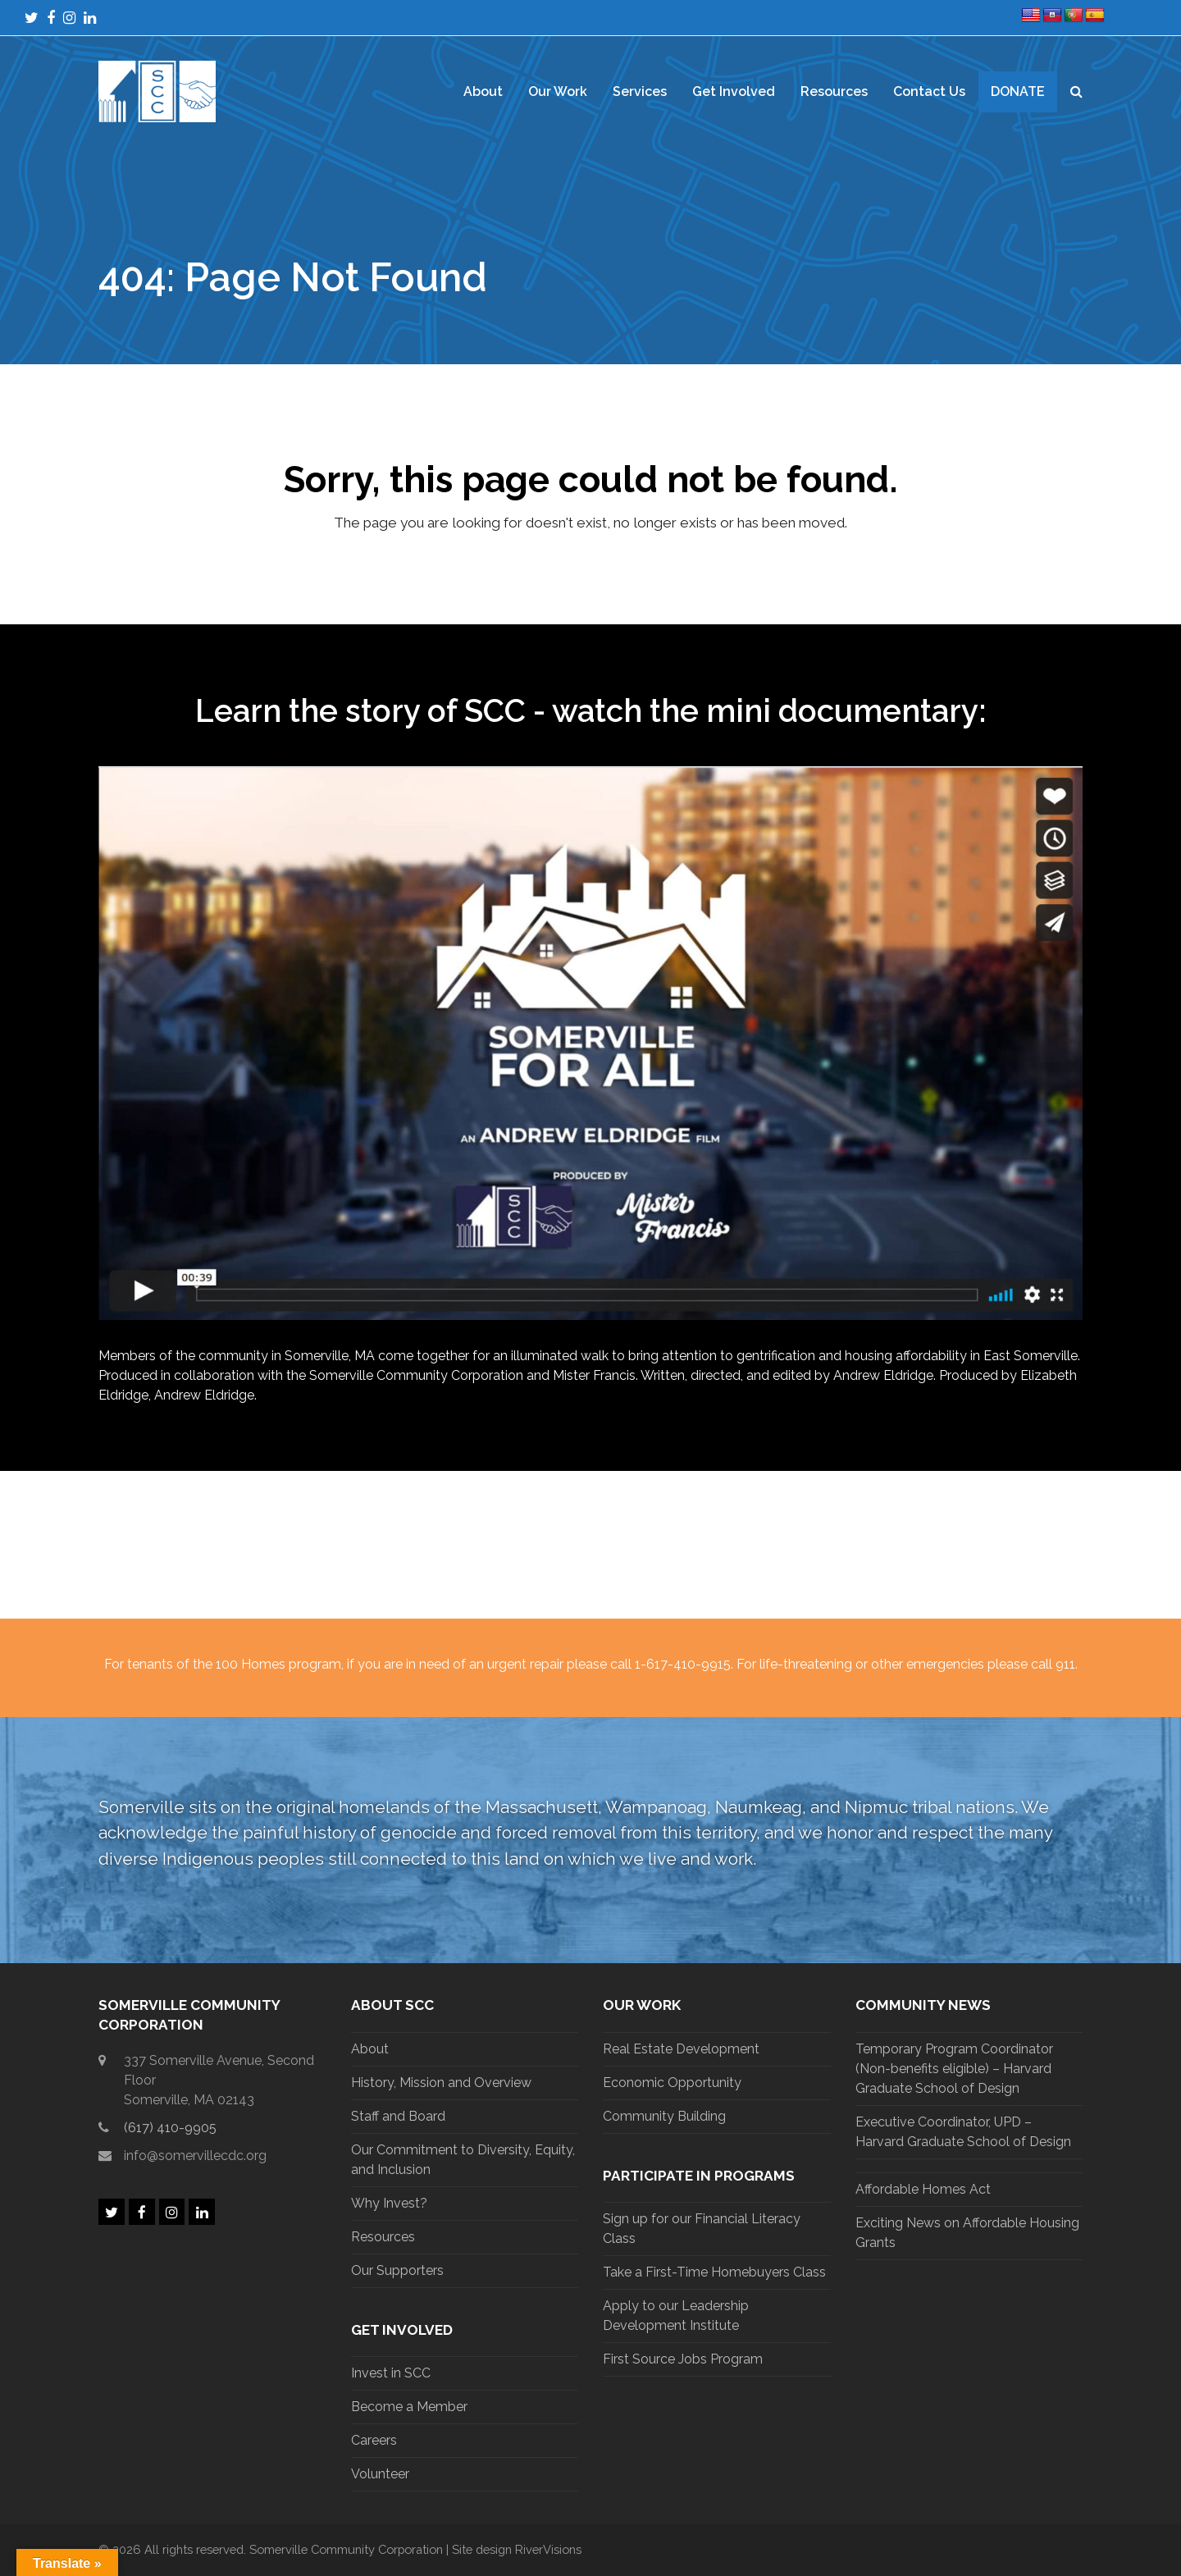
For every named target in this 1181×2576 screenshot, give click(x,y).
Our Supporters (397, 2270)
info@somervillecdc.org (195, 2155)
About (370, 2049)
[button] (1076, 91)
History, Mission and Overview (441, 2082)
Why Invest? (389, 2203)
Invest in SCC (391, 2373)
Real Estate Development (681, 2049)
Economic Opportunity (672, 2082)
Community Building (664, 2116)
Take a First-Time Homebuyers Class (714, 2272)
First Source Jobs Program (683, 2359)
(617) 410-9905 (170, 2127)
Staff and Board (398, 2116)
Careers (374, 2440)
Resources (383, 2237)
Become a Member (409, 2406)
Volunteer (380, 2474)
